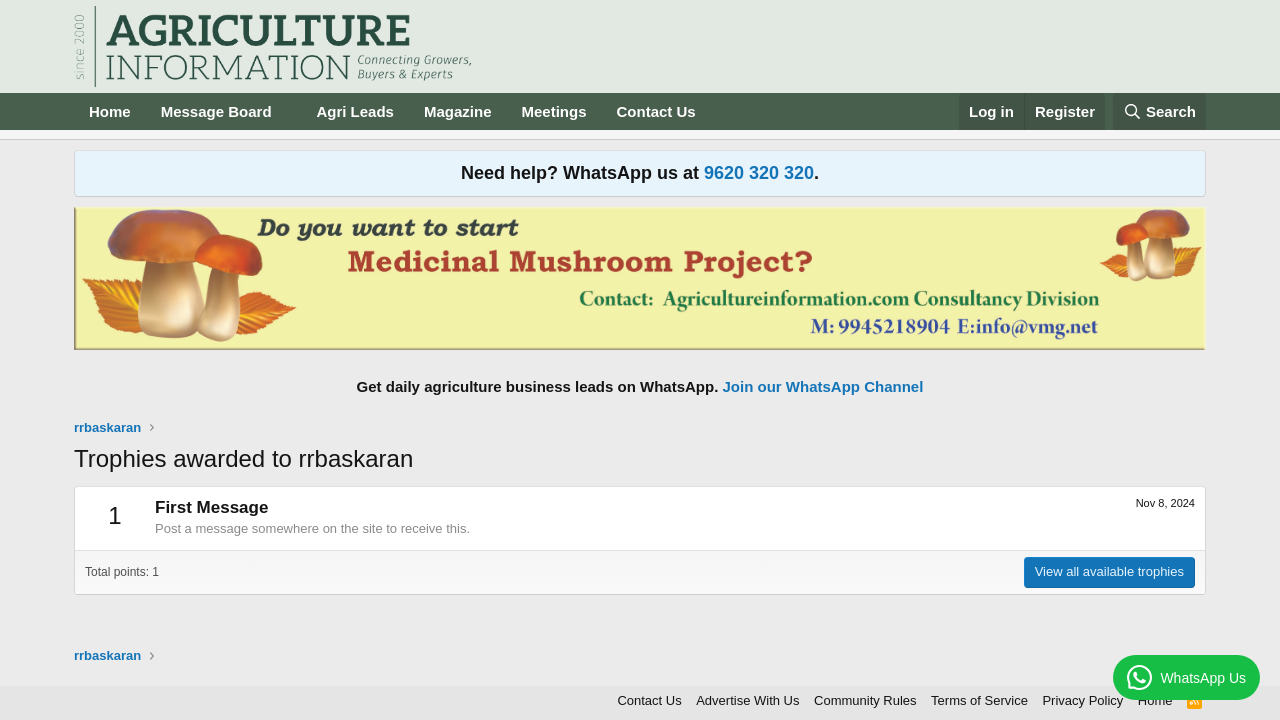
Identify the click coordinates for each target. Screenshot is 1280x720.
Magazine (458, 111)
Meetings (553, 111)
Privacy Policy (1082, 700)
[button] (287, 111)
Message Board (216, 111)
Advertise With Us (747, 700)
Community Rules (865, 700)
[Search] (1160, 111)
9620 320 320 (759, 173)
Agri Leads (355, 111)
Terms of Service (979, 700)
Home (110, 111)
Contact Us (656, 111)
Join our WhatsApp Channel (823, 386)
